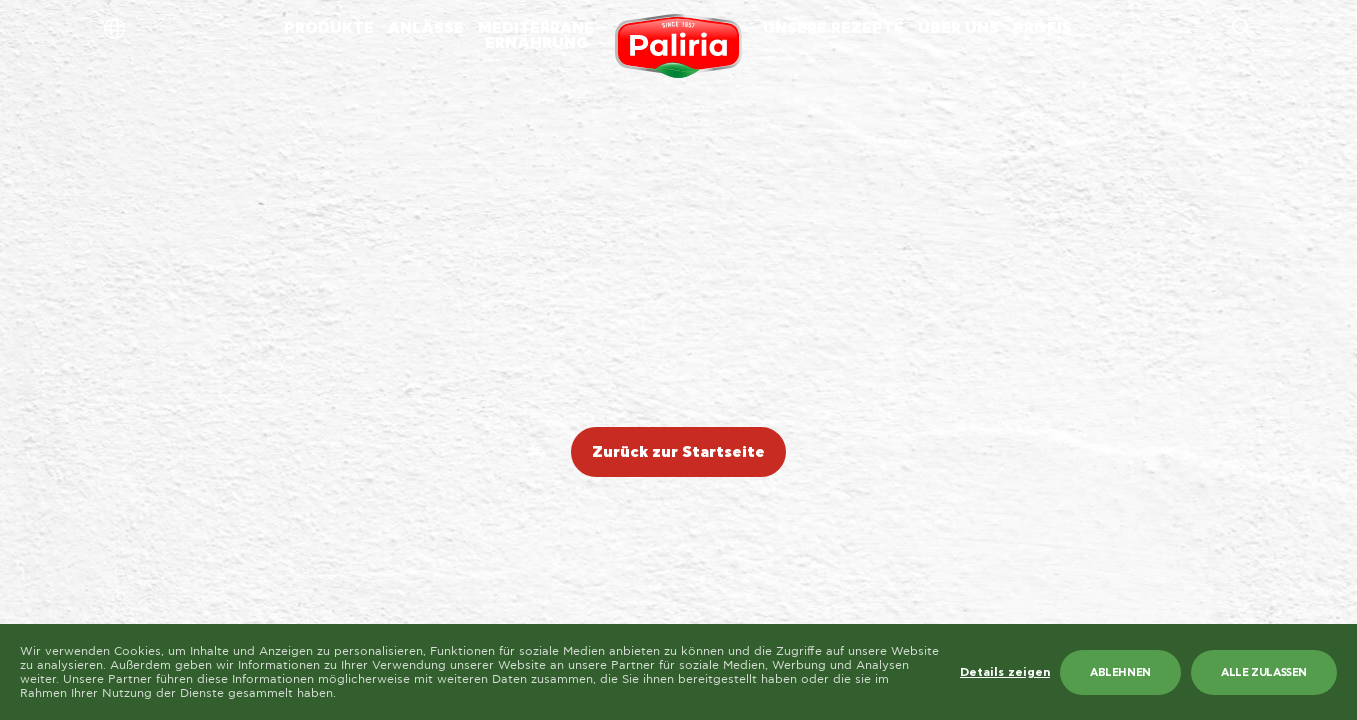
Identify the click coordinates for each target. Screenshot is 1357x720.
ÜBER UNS (958, 28)
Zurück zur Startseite (678, 452)
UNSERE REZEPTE (833, 28)
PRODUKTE (329, 28)
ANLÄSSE (426, 28)
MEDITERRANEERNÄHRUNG (536, 36)
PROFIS (1042, 28)
